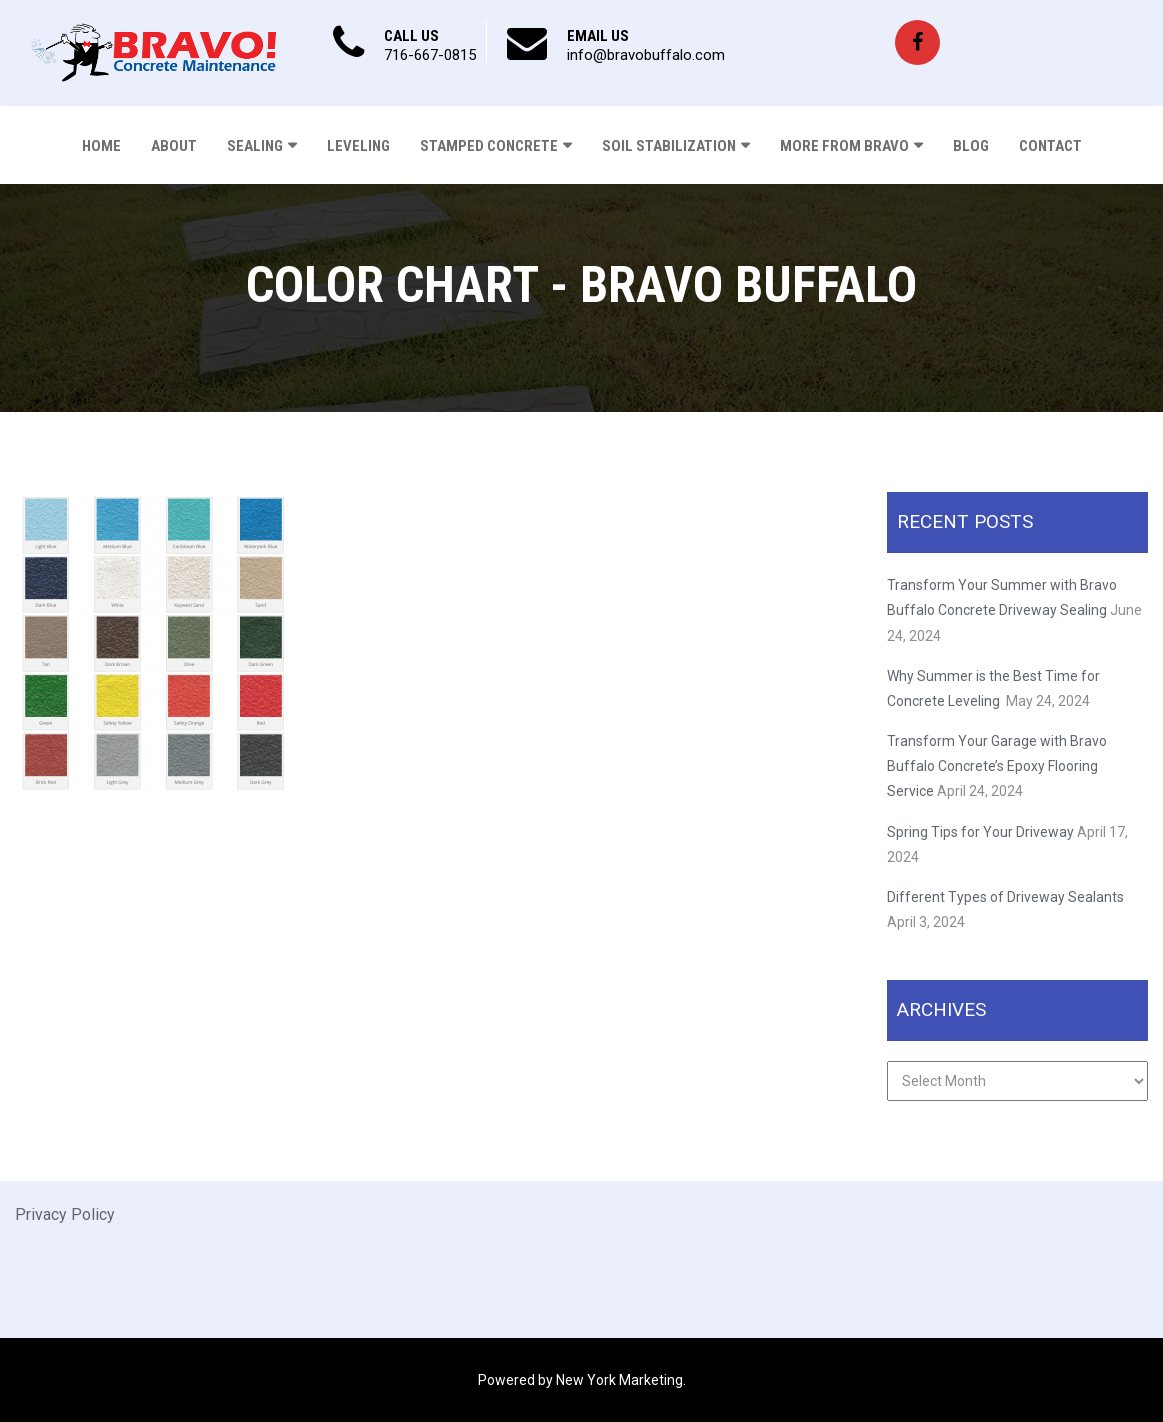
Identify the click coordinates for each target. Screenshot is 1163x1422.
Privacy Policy (65, 1214)
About (174, 146)
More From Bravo (844, 146)
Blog (971, 146)
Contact (1050, 146)
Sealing (255, 146)
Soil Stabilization (669, 146)
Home (101, 146)
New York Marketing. (621, 1380)
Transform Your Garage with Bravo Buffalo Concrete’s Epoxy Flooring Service (997, 766)
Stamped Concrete (489, 146)
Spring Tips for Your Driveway (980, 832)
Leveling (358, 146)
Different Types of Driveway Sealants (1005, 897)
